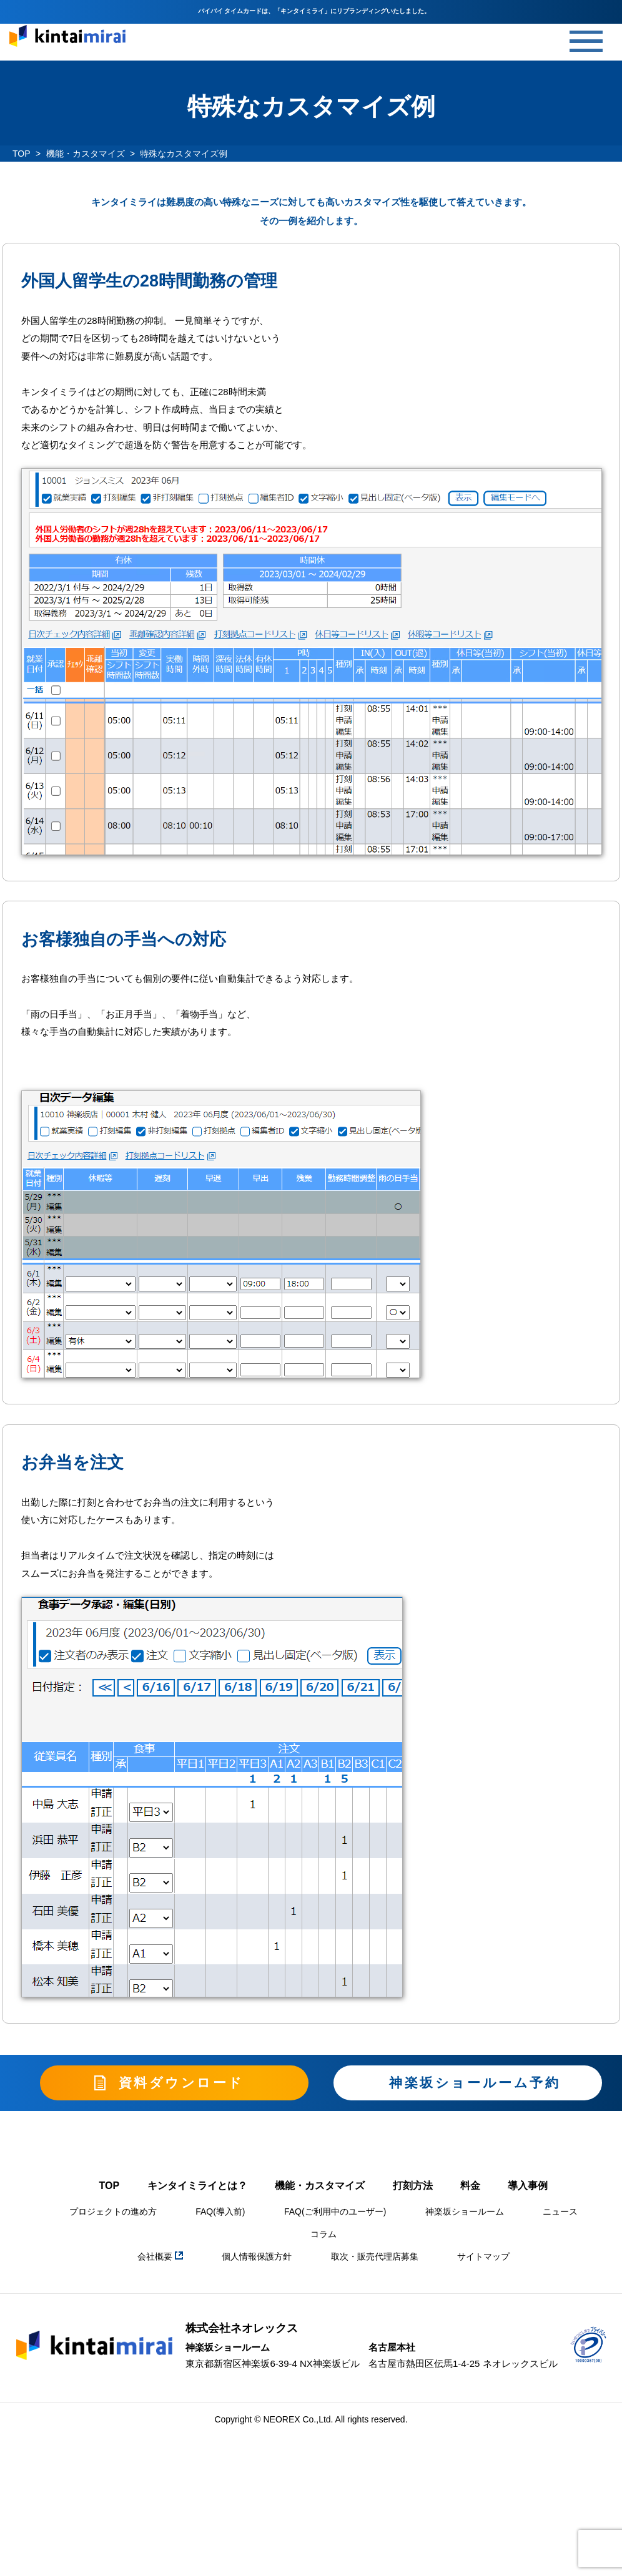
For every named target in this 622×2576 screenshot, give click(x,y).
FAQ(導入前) (220, 2215)
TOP (21, 154)
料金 (470, 2188)
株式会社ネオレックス (241, 2331)
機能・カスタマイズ (85, 154)
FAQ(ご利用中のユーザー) (335, 2215)
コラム (323, 2237)
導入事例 (528, 2188)
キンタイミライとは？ (197, 2188)
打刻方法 (413, 2188)
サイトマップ (483, 2260)
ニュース (560, 2215)
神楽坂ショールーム (464, 2215)
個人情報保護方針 (257, 2260)
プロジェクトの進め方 (113, 2215)
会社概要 (160, 2260)
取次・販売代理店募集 (374, 2260)
